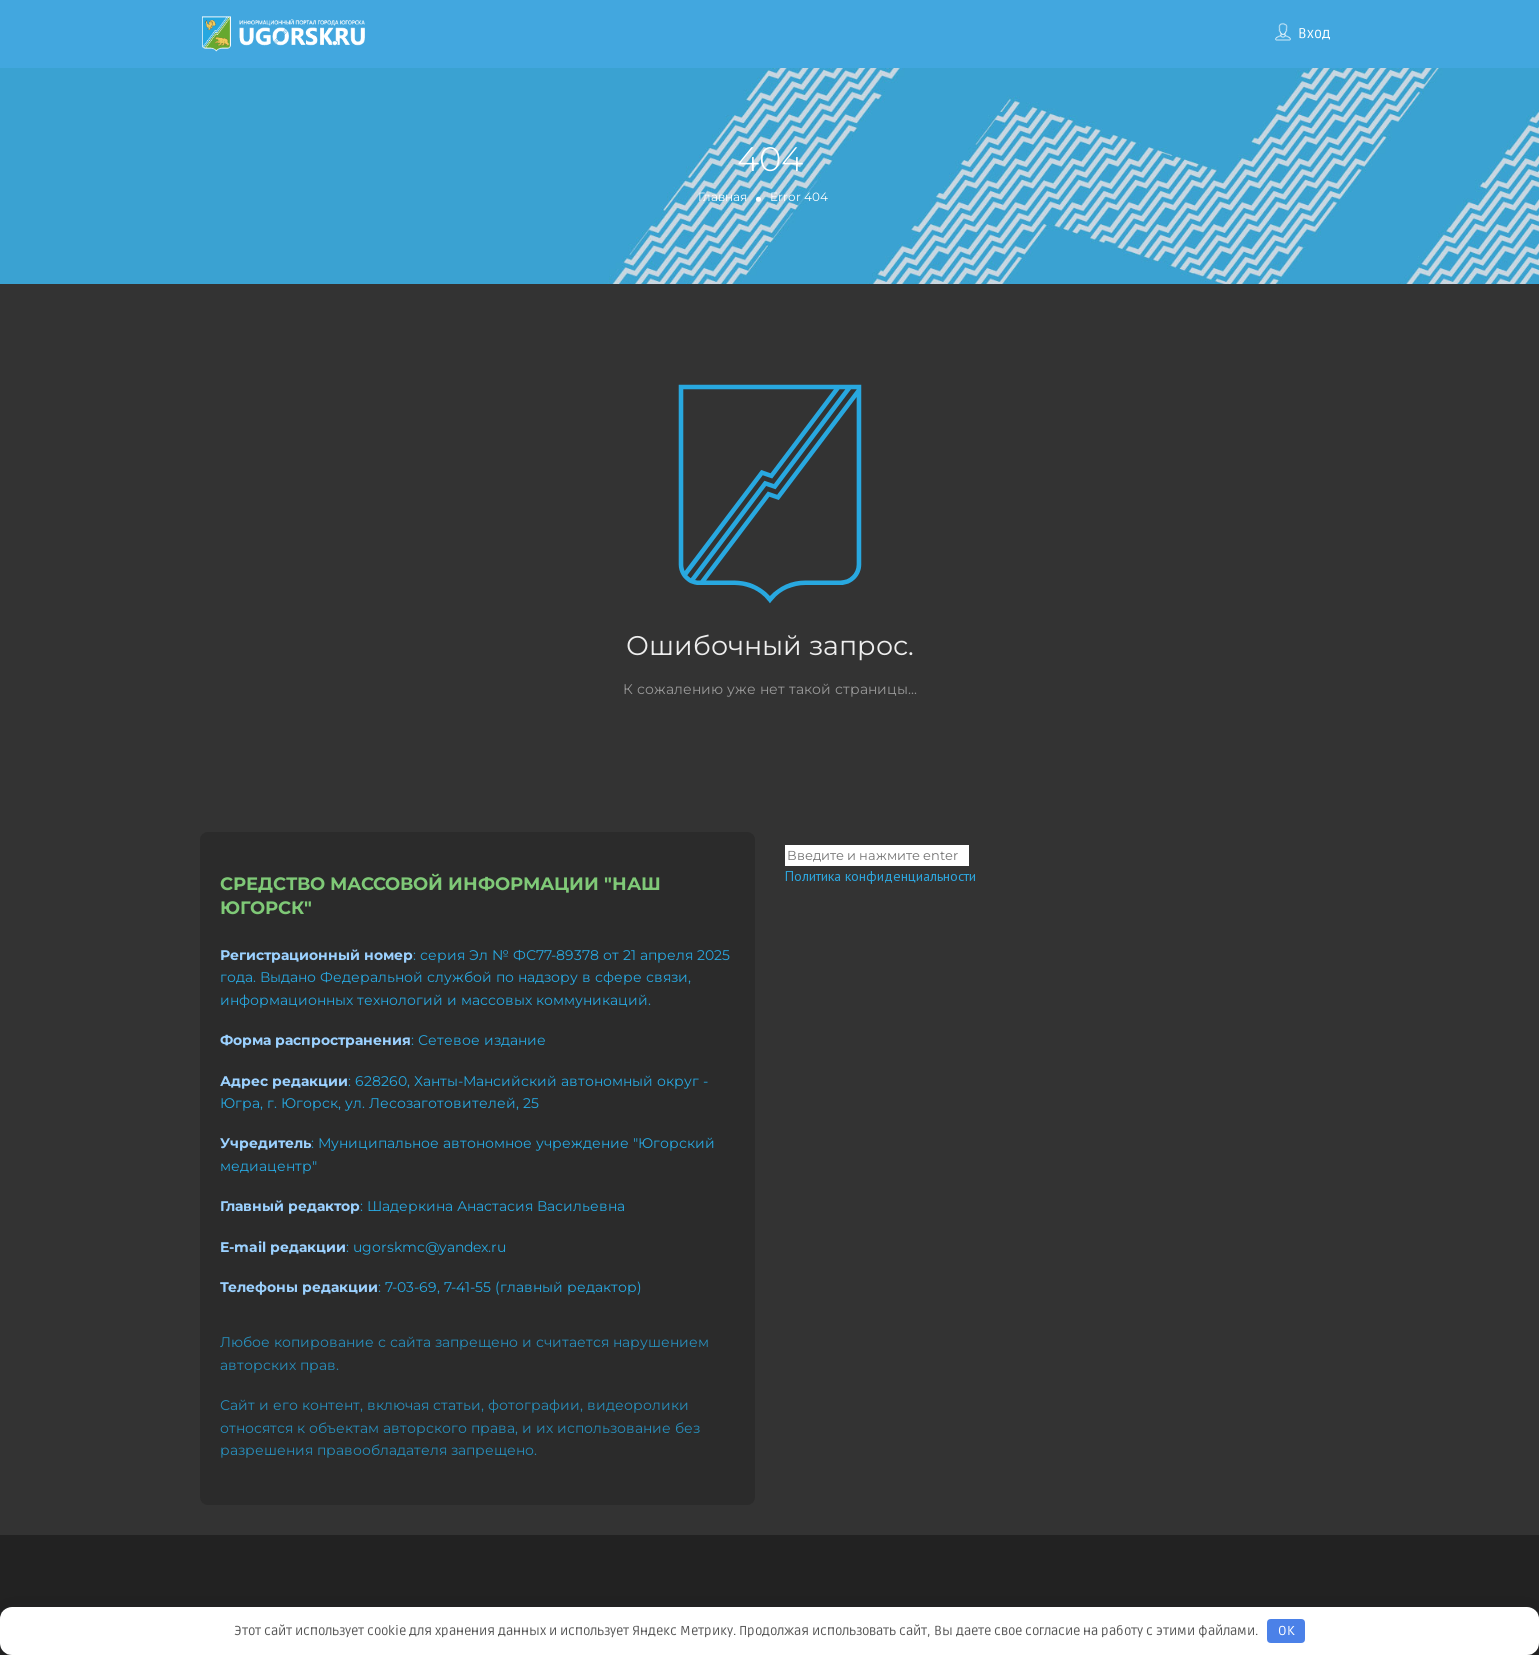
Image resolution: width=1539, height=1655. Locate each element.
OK (1286, 1631)
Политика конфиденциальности (880, 876)
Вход (1314, 33)
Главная (722, 196)
